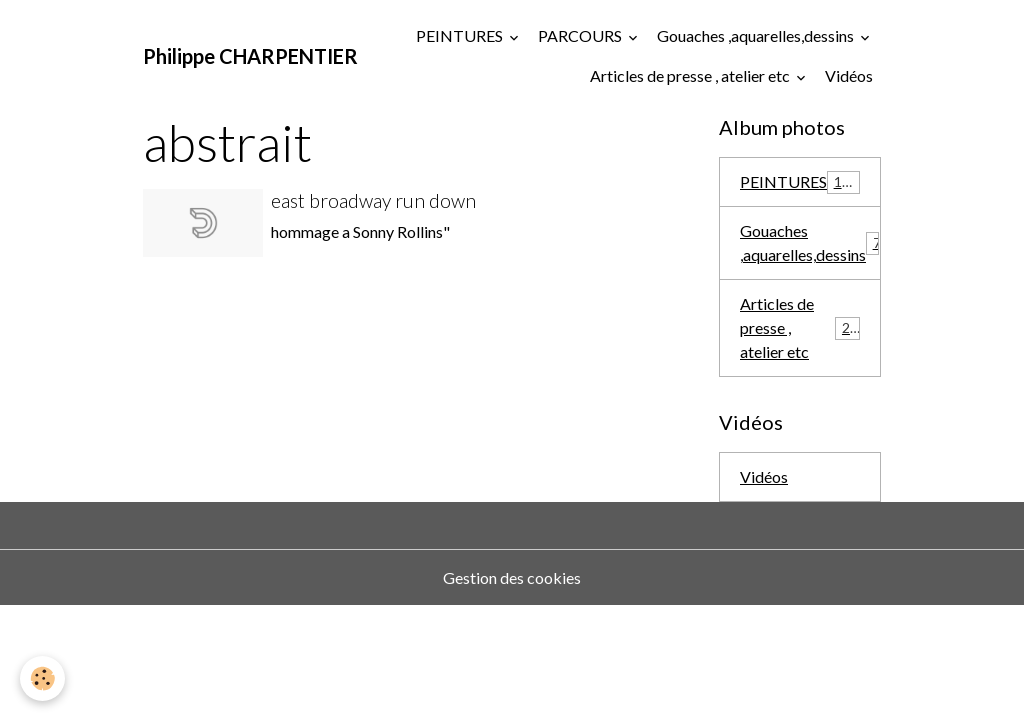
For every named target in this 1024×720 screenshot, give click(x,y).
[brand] (250, 56)
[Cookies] (42, 678)
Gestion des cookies (512, 577)
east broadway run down (373, 200)
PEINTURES (461, 35)
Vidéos (849, 75)
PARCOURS (581, 35)
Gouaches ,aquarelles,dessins (757, 35)
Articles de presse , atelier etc (691, 75)
